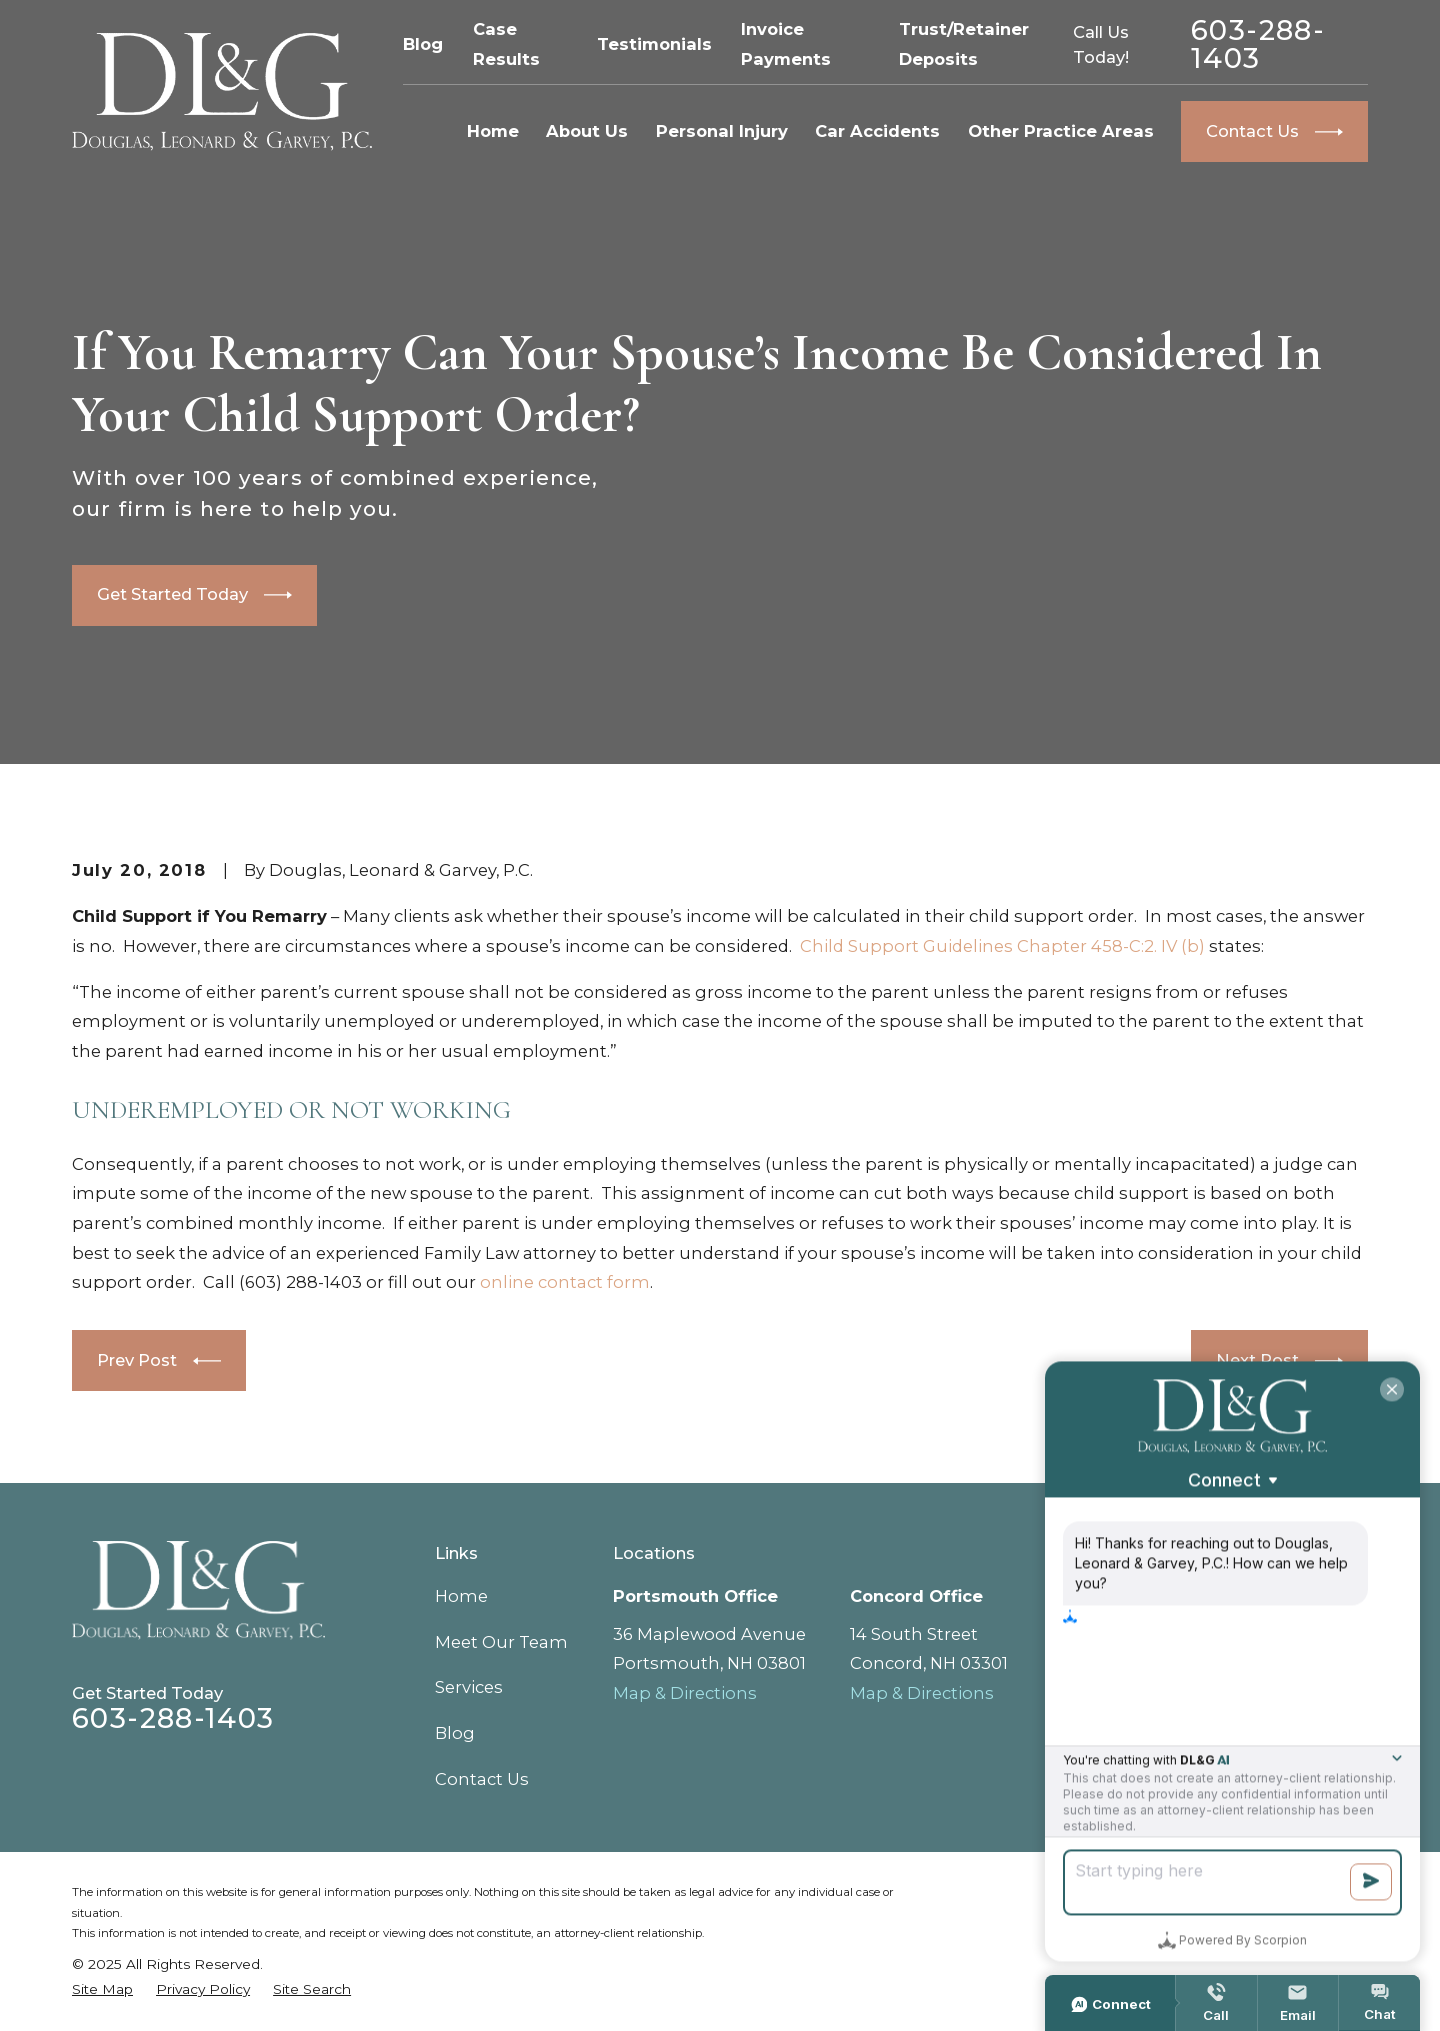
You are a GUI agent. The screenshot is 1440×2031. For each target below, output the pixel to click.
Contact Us (482, 1779)
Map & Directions (685, 1693)
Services (469, 1687)
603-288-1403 (1258, 44)
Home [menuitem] (493, 131)
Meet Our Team (501, 1642)
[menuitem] (102, 1989)
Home (461, 1596)
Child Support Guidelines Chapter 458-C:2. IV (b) (1002, 946)
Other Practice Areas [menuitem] (1061, 131)
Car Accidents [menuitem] (877, 131)
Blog (423, 44)
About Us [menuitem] (587, 131)
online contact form (565, 1282)
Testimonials (654, 44)
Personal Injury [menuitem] (722, 131)
